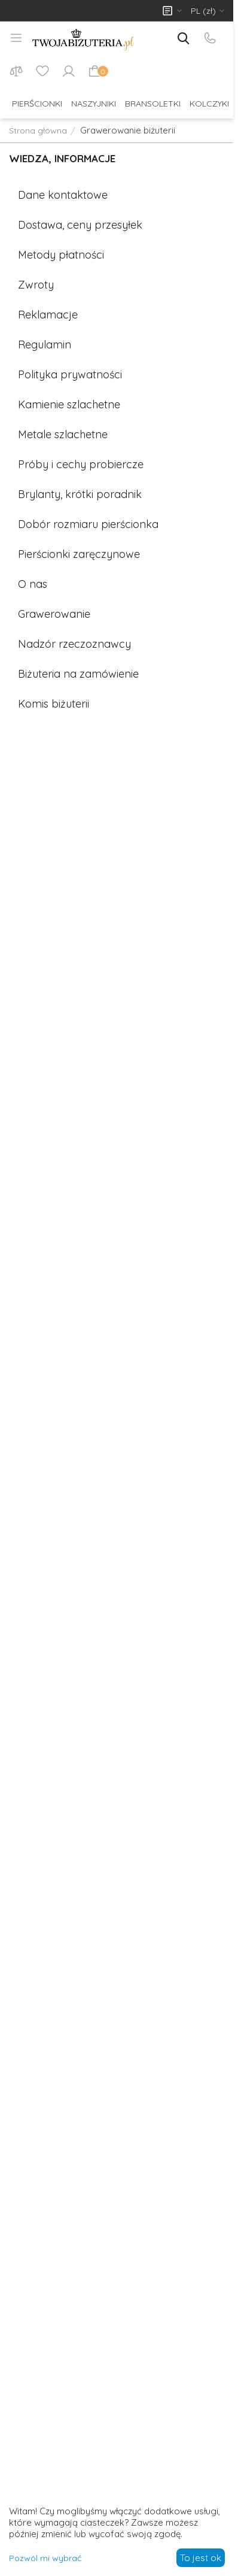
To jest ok (200, 2557)
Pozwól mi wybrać (45, 2558)
